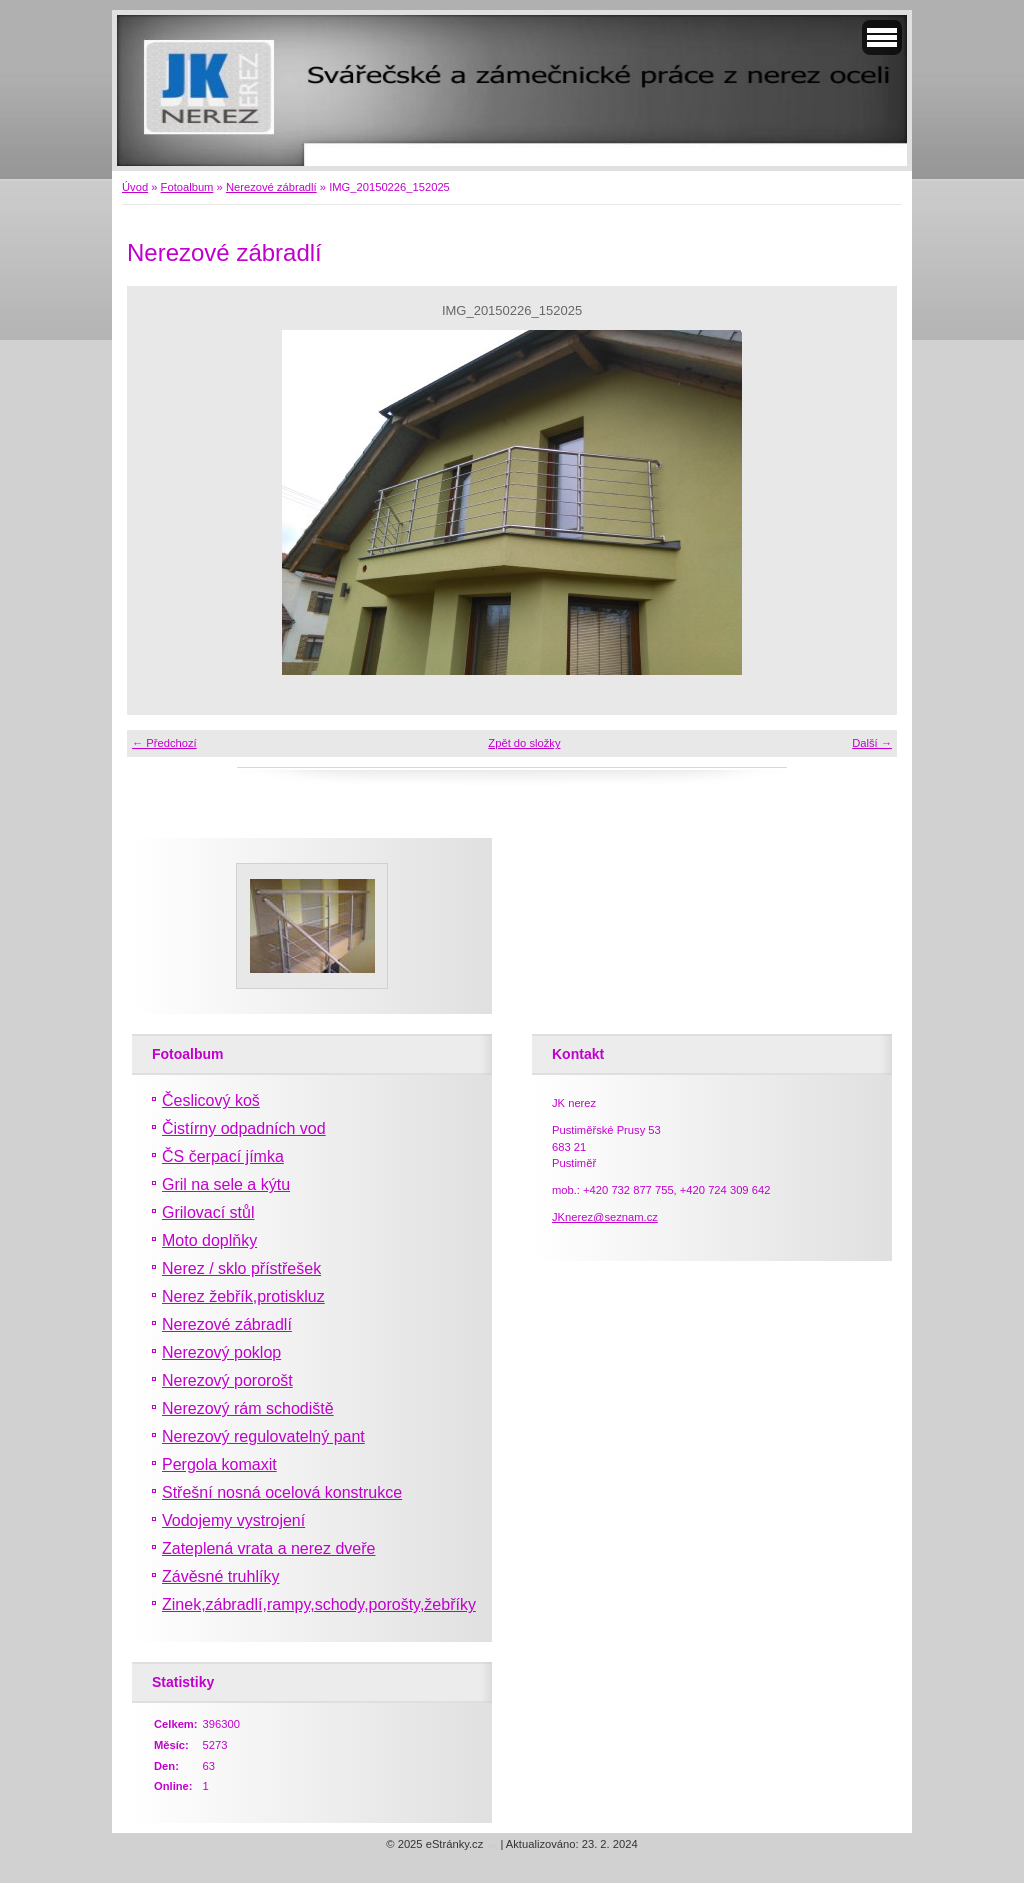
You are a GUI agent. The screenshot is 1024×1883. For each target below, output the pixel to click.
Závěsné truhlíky (220, 1576)
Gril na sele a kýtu (226, 1184)
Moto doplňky (209, 1240)
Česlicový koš (211, 1100)
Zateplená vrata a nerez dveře (268, 1548)
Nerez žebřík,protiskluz (243, 1296)
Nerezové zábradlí (271, 187)
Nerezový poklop (221, 1352)
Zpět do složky (524, 743)
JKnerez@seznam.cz (605, 1217)
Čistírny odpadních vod (244, 1128)
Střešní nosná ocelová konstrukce (282, 1492)
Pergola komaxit (219, 1464)
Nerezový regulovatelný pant (263, 1436)
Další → (872, 743)
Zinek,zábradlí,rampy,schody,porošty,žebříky (319, 1604)
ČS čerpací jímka (223, 1156)
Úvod (135, 187)
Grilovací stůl (208, 1212)
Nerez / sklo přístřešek (241, 1268)
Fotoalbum (187, 187)
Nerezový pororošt (227, 1380)
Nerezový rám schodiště (248, 1408)
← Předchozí (164, 743)
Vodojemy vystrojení (233, 1520)
